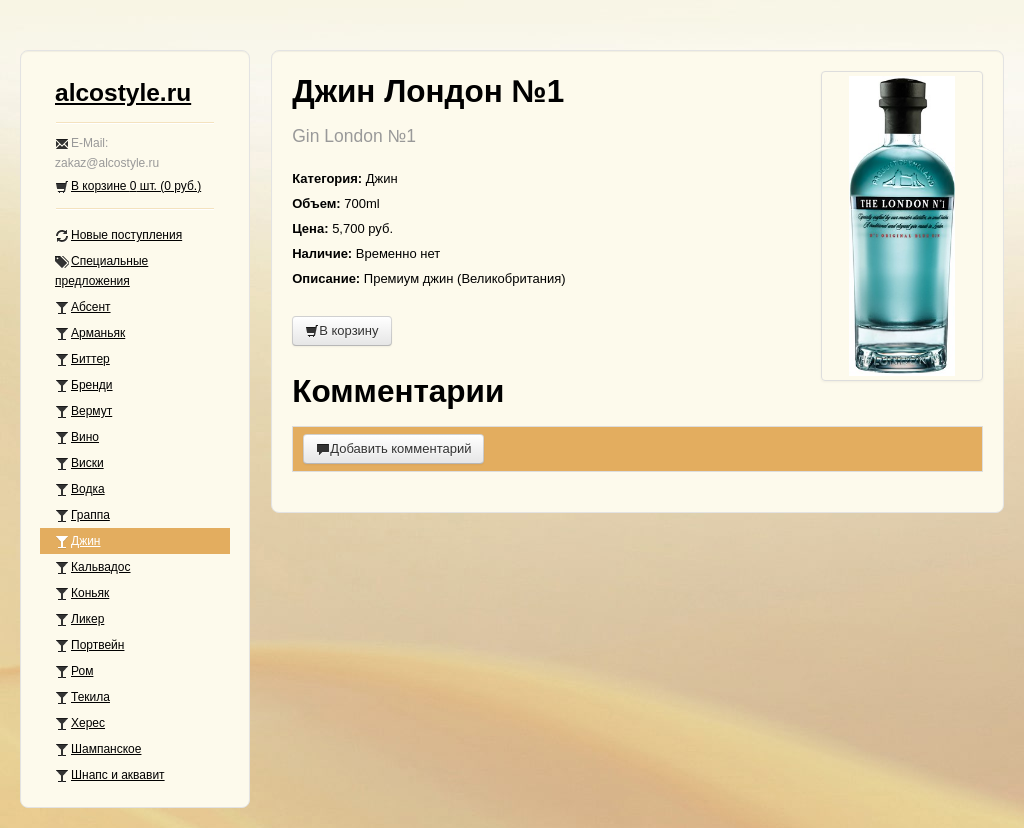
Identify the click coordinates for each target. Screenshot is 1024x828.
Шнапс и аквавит (110, 775)
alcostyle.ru (123, 92)
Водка (80, 489)
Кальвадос (93, 567)
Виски (79, 463)
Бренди (84, 385)
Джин (77, 541)
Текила (82, 697)
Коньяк (82, 593)
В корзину (341, 330)
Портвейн (89, 645)
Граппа (82, 515)
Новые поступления (118, 235)
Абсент (83, 307)
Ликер (79, 619)
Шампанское (98, 749)
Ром (74, 671)
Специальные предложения (101, 271)
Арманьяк (90, 333)
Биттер (82, 359)
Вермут (83, 411)
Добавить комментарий (393, 448)
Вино (77, 437)
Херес (80, 723)
